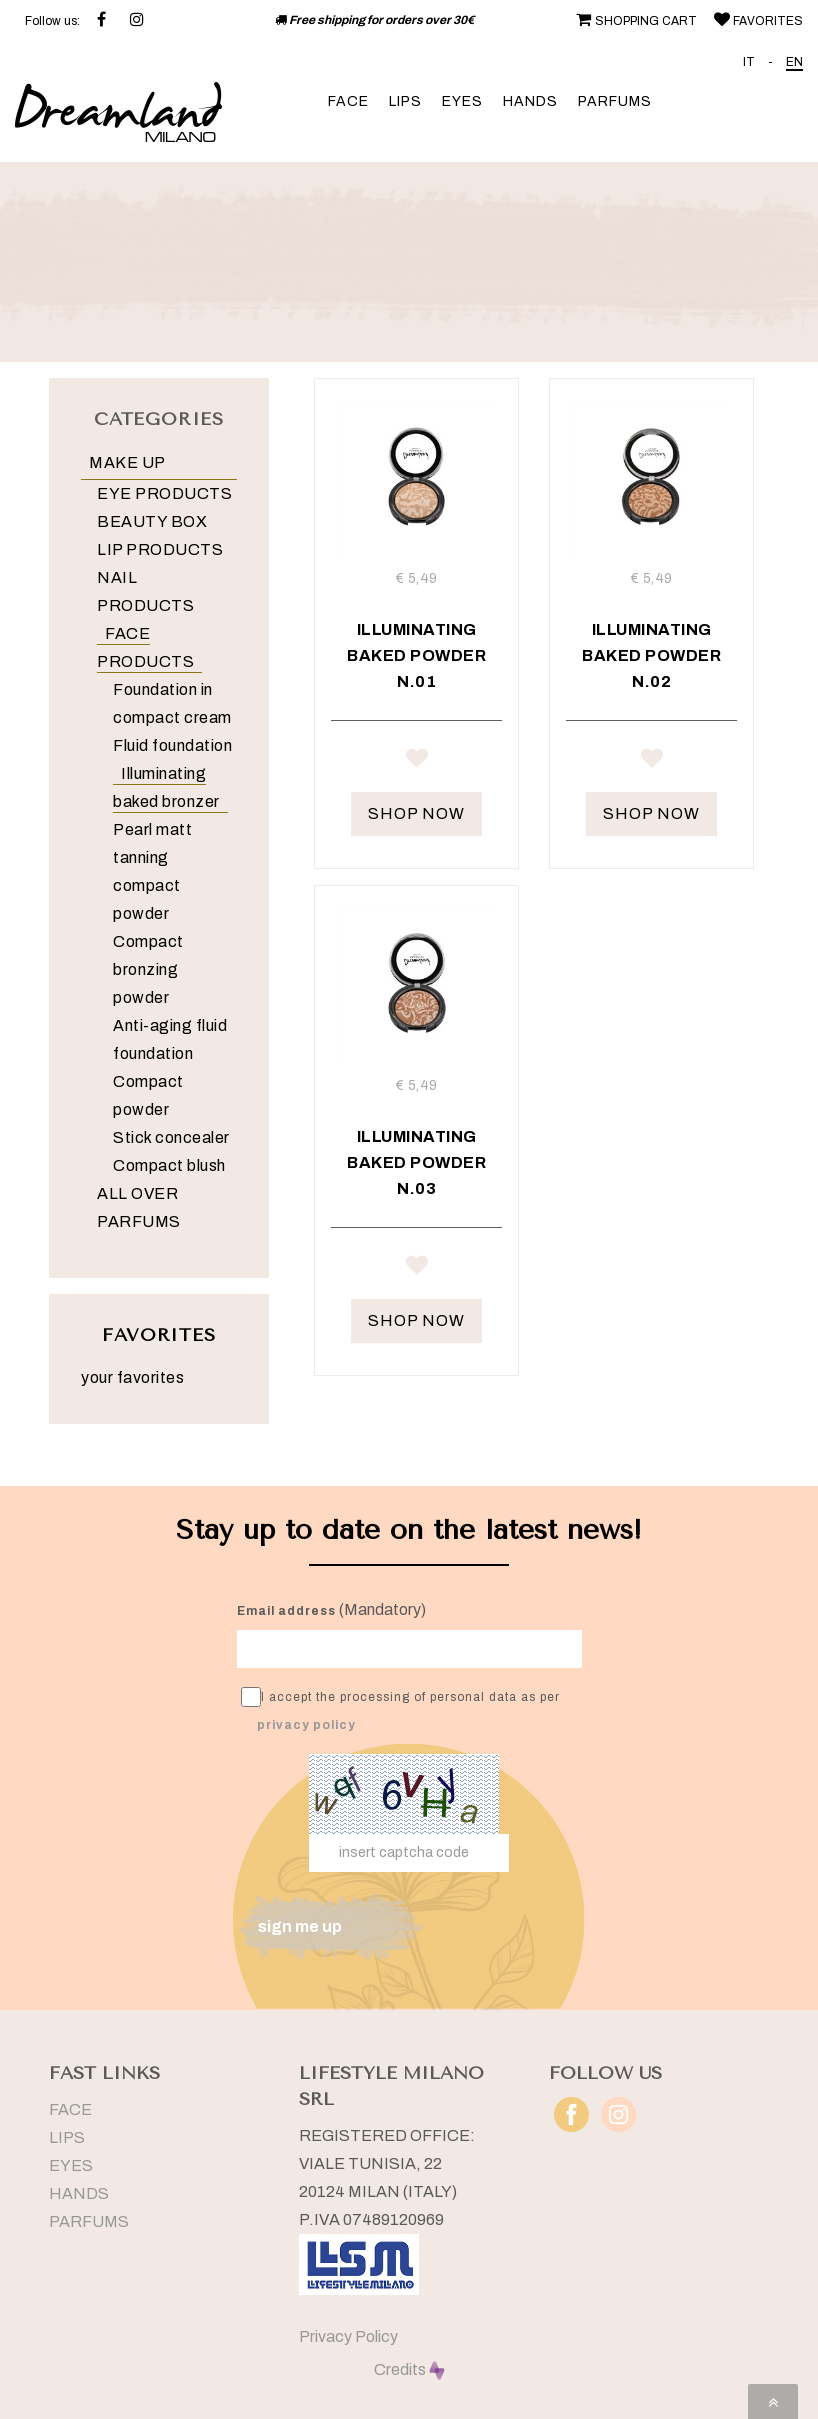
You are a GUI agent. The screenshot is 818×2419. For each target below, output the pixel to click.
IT (749, 62)
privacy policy (306, 1725)
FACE (348, 101)
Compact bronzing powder (148, 969)
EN (794, 62)
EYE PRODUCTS (164, 493)
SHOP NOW (416, 813)
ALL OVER (137, 1193)
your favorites (132, 1377)
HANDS (530, 101)
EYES (462, 101)
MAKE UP (127, 462)
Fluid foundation (172, 745)
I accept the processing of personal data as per (400, 1709)
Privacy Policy (348, 2336)
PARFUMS (615, 101)
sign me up (300, 1926)
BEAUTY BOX (152, 521)
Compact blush (169, 1165)
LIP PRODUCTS (160, 549)
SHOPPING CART (634, 21)
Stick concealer (171, 1137)
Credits (409, 2369)
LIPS (405, 101)
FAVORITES (756, 21)
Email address (286, 1611)
